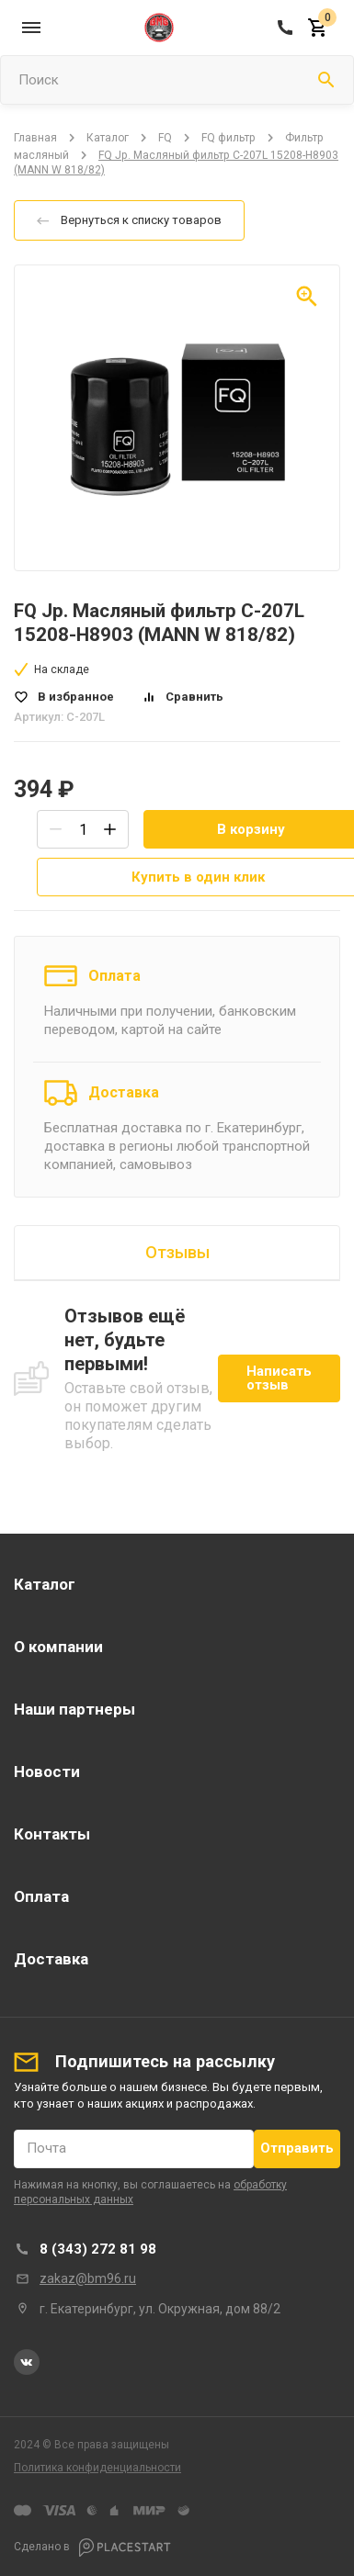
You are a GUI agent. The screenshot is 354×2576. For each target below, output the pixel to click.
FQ (165, 137)
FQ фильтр (228, 137)
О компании (58, 1646)
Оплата (114, 975)
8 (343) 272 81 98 (98, 2249)
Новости (47, 1771)
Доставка (123, 1092)
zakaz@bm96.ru (88, 2278)
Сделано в (92, 2547)
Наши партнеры (74, 1709)
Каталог (107, 137)
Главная (35, 137)
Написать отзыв (279, 1378)
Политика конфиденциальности (97, 2467)
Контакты (52, 1834)
